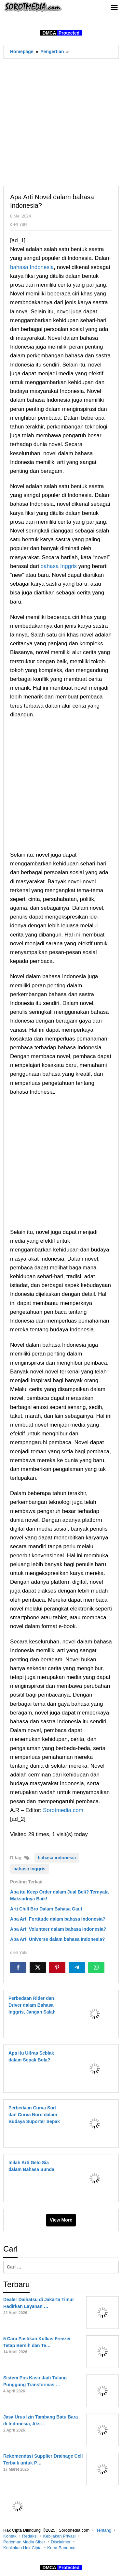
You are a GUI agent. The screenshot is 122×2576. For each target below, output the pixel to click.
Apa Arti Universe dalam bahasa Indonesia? (57, 1939)
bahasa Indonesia (32, 267)
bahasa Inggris (59, 566)
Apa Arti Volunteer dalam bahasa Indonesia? (58, 1929)
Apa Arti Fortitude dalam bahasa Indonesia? (57, 1919)
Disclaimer (61, 2541)
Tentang (103, 2530)
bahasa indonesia (57, 1857)
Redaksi (29, 2536)
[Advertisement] (61, 122)
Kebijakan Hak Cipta (22, 2547)
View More (61, 2220)
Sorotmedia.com (63, 1810)
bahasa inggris (29, 1868)
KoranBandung (61, 2547)
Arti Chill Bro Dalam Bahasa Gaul (46, 1908)
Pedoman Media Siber (24, 2541)
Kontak (9, 2536)
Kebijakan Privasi (59, 2536)
